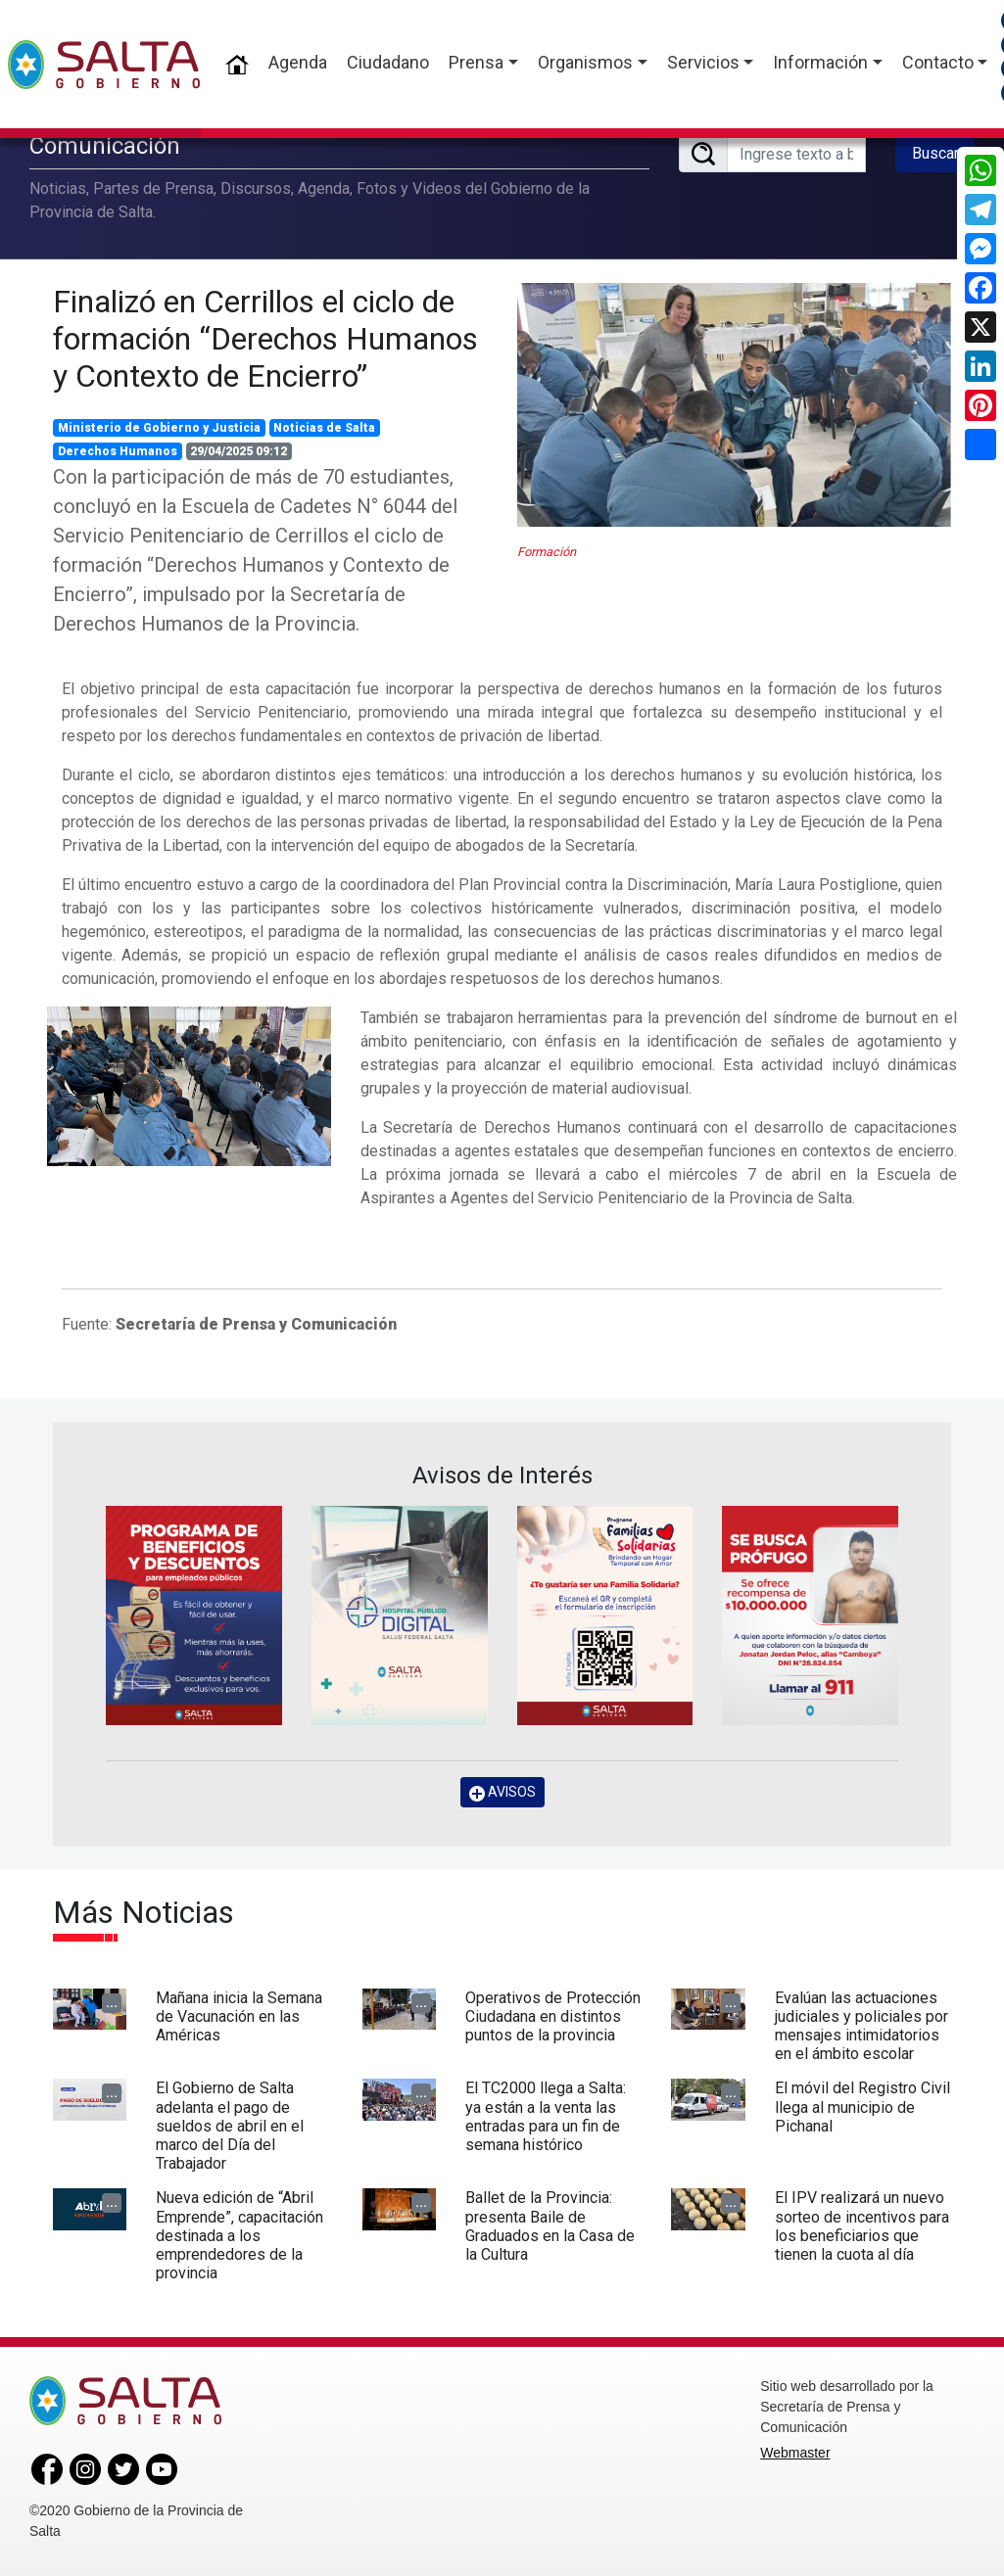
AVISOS (502, 1792)
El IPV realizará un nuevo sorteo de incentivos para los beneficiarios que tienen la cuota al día (862, 2226)
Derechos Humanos (117, 451)
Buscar (935, 153)
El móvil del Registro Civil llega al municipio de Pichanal (862, 2106)
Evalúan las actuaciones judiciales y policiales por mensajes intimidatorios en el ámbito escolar (861, 2026)
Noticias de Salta (324, 428)
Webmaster (795, 2452)
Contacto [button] (938, 62)
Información (820, 62)
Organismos (585, 62)
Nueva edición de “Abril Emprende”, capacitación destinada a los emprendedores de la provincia (239, 2235)
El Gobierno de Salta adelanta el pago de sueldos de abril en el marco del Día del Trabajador (230, 2126)
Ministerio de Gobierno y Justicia (159, 428)
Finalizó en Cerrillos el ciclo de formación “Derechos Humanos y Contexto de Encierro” (265, 339)
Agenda (297, 62)
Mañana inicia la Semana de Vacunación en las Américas (239, 2016)
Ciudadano (388, 62)
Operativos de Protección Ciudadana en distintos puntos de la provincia (553, 2016)
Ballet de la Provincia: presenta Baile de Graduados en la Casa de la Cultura (550, 2226)
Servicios (703, 62)
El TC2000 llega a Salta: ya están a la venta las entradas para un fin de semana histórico (545, 2116)
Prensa (476, 62)
